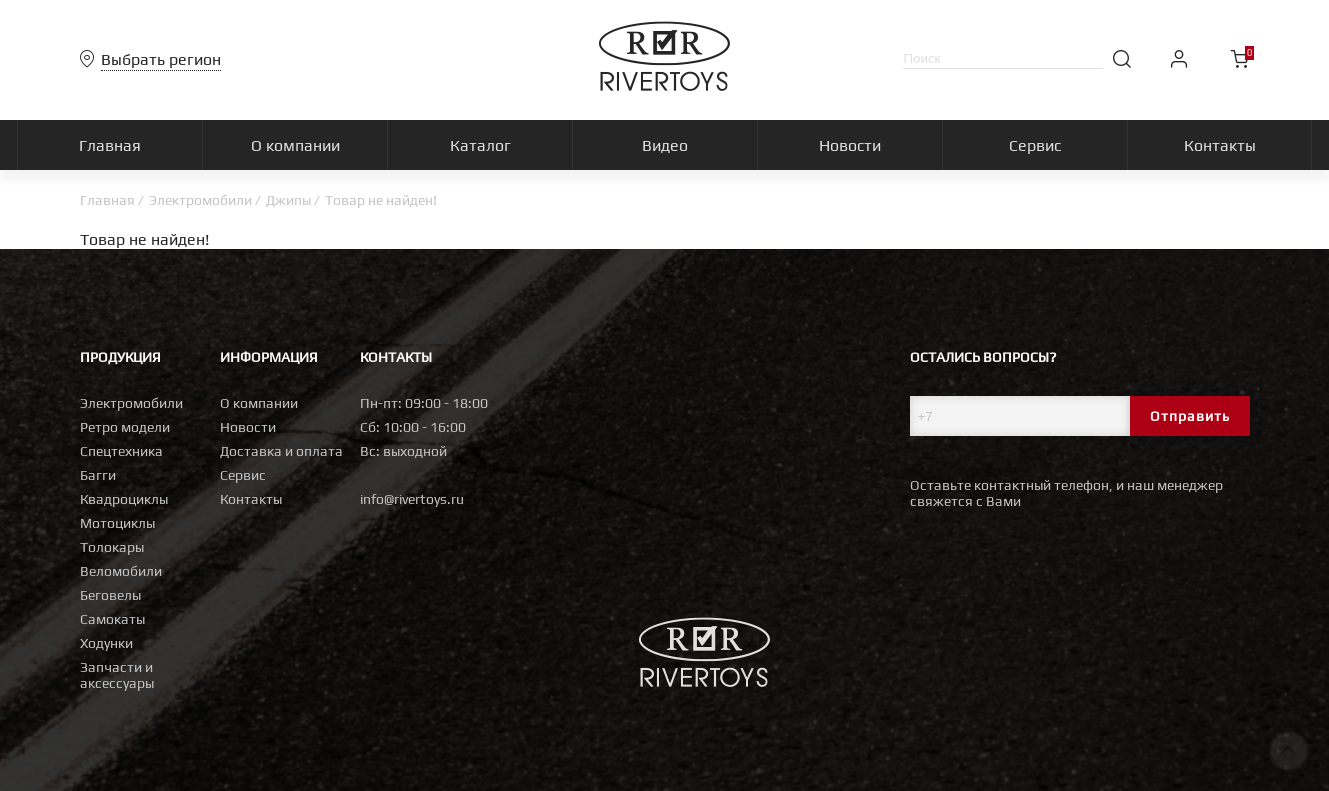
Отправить (1190, 416)
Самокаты (112, 619)
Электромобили (200, 200)
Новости (248, 427)
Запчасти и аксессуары (117, 675)
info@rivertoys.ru (412, 499)
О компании (259, 403)
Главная (107, 200)
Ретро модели (125, 427)
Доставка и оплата (281, 451)
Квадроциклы (124, 499)
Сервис (243, 475)
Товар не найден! (381, 200)
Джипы (288, 200)
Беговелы (110, 595)
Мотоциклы (117, 523)
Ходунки (106, 643)
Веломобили (121, 571)
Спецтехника (121, 451)
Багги (98, 475)
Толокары (112, 547)
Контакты (251, 499)
